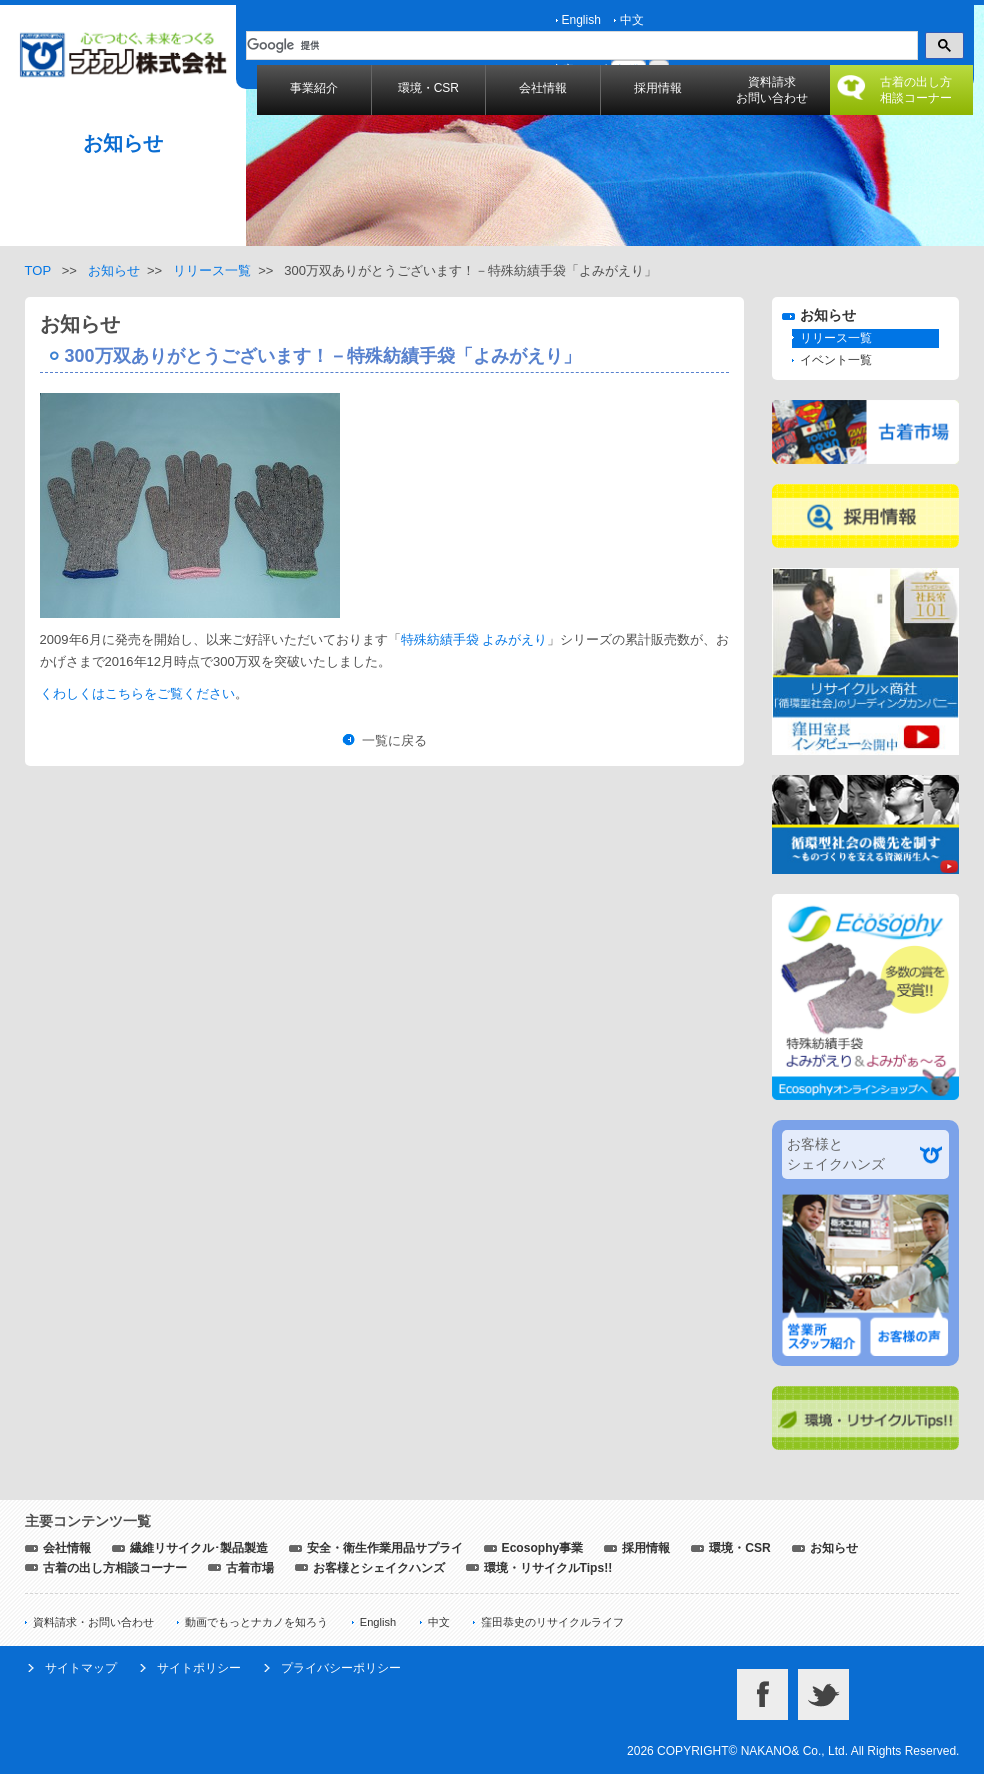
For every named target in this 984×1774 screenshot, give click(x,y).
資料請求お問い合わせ (772, 90)
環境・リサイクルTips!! (548, 1568)
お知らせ (114, 270)
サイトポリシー (199, 1668)
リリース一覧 (212, 270)
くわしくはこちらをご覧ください (137, 693)
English (581, 20)
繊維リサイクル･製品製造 (199, 1548)
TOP (38, 270)
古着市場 (250, 1568)
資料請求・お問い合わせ (93, 1622)
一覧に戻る (394, 740)
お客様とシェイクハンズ (379, 1568)
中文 (632, 20)
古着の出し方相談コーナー (916, 90)
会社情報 (543, 88)
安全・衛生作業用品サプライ (385, 1548)
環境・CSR (428, 88)
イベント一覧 (836, 360)
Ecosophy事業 (543, 1548)
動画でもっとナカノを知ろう (256, 1622)
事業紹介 (314, 88)
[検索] (580, 46)
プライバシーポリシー (341, 1668)
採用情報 (658, 88)
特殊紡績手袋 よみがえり (474, 639)
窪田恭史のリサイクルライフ (552, 1622)
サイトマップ (81, 1668)
